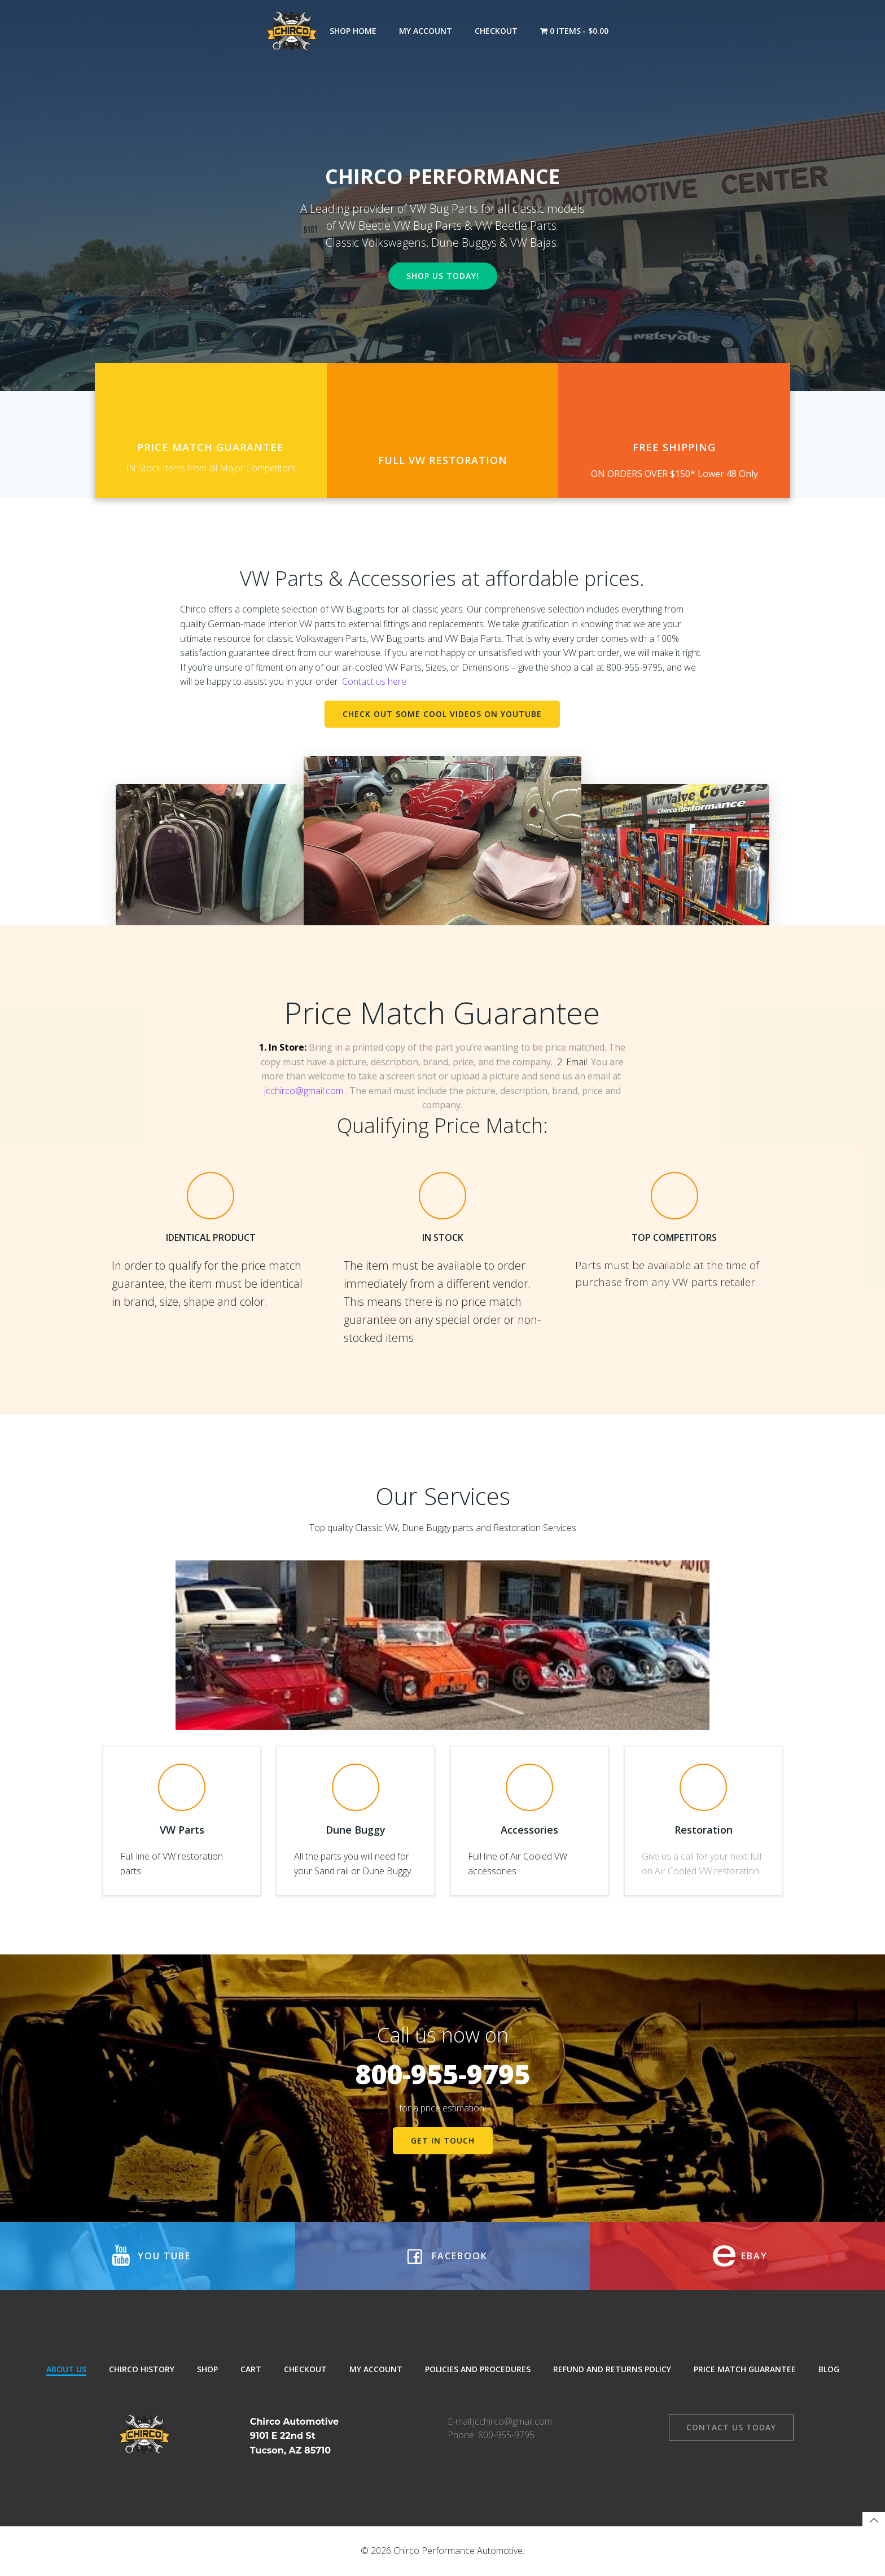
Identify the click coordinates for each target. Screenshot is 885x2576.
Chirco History (141, 2369)
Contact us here (374, 681)
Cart (250, 2369)
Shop (207, 2369)
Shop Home (353, 30)
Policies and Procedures (478, 2369)
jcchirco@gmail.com (303, 1090)
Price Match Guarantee (745, 2369)
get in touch (443, 2140)
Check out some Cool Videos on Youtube (442, 713)
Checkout (496, 30)
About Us (66, 2369)
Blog (828, 2369)
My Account (425, 30)
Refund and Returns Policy (612, 2369)
